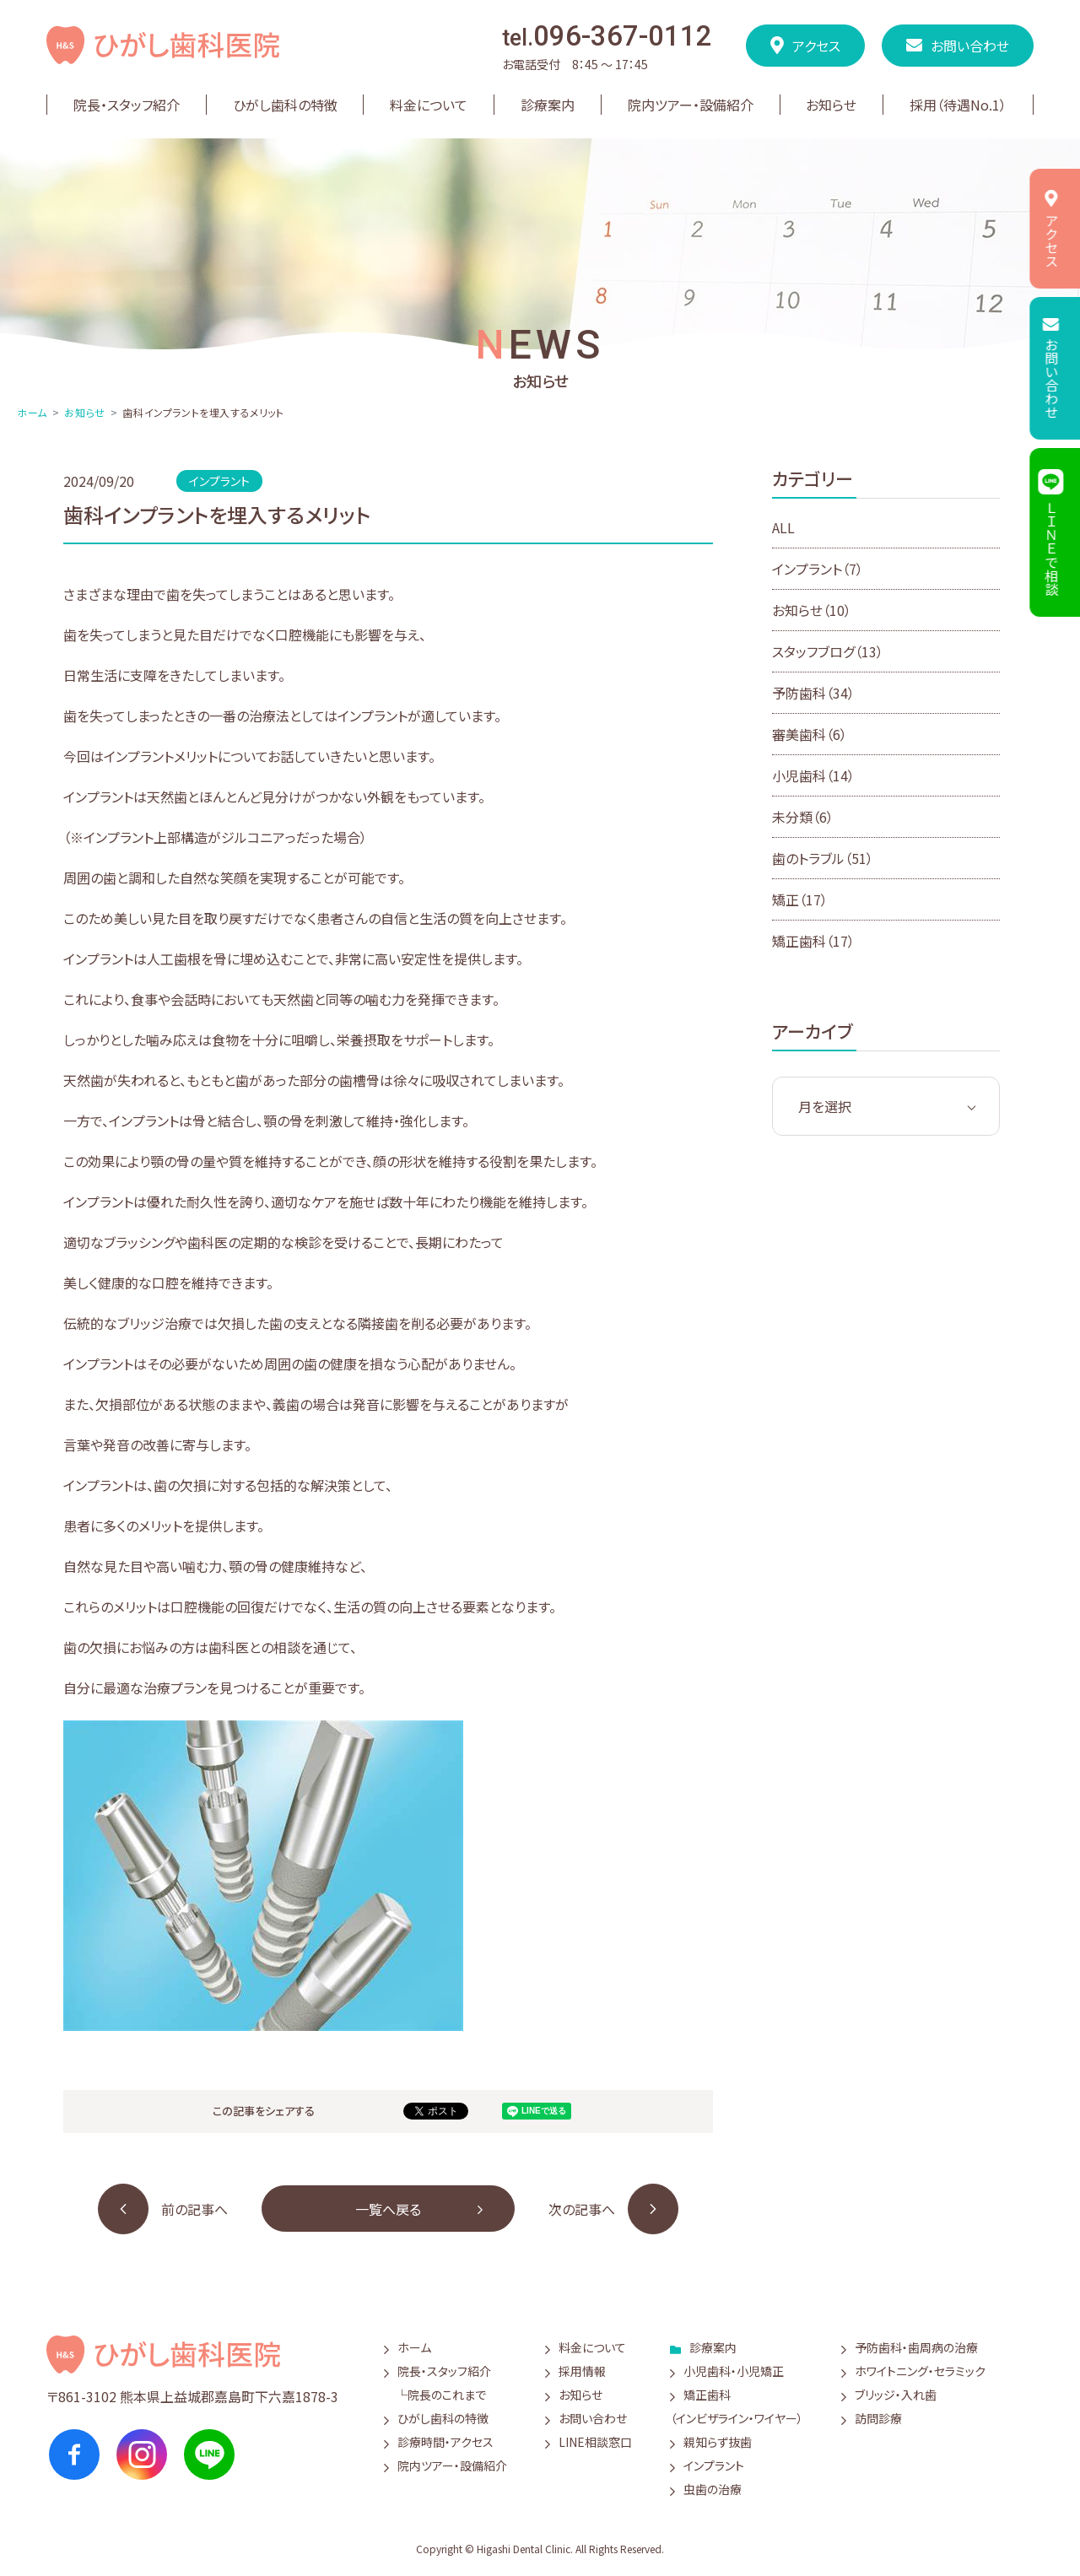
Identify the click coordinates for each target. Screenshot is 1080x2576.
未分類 (803, 817)
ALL (783, 527)
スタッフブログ (827, 651)
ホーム (32, 412)
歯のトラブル (822, 858)
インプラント (817, 569)
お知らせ (84, 412)
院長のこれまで (447, 2394)
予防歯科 (813, 693)
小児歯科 (813, 775)
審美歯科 (809, 734)
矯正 (800, 899)
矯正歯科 (813, 941)
